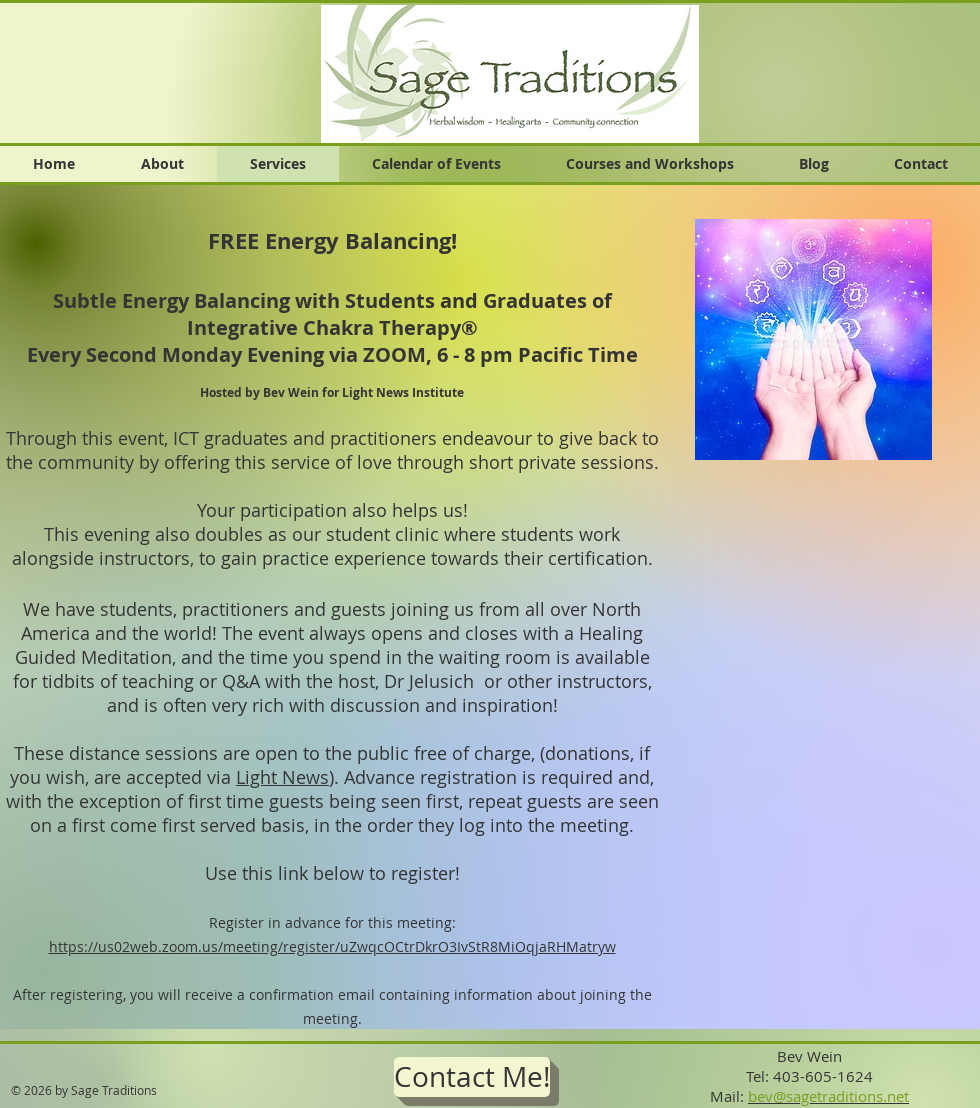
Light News (282, 777)
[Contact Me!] (472, 1077)
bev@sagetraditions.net (828, 1096)
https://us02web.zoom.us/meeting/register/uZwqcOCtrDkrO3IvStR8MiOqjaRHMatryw (332, 946)
